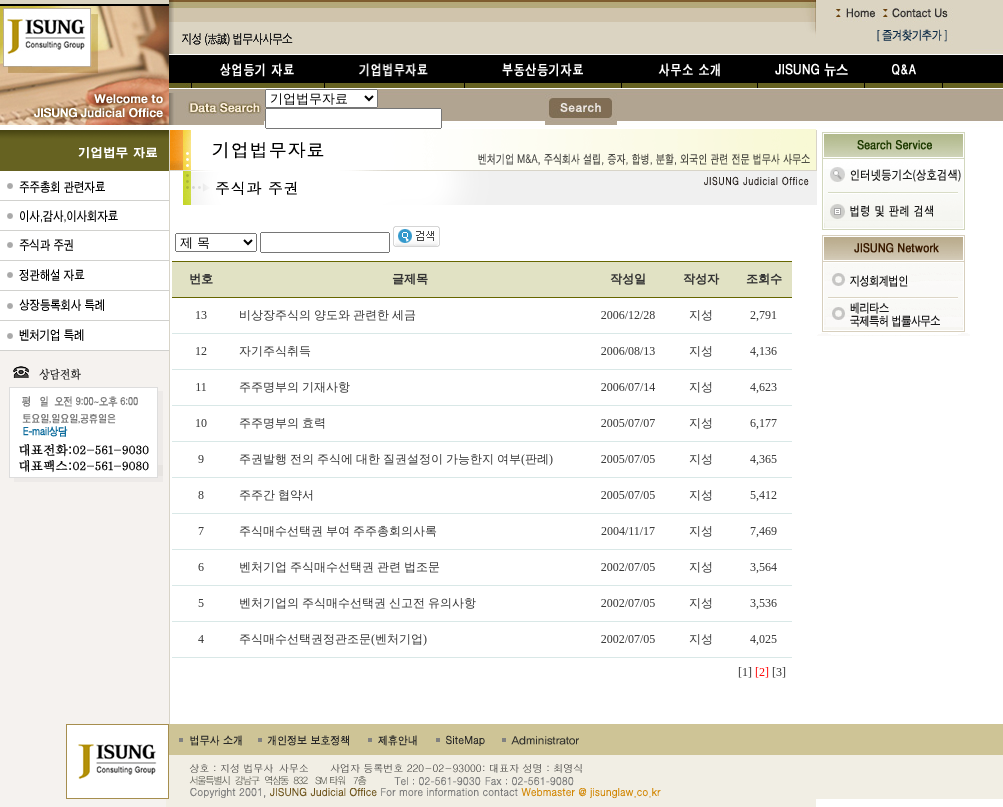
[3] (779, 672)
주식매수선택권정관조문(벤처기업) (333, 639)
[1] (745, 672)
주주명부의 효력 (282, 423)
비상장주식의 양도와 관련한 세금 (327, 315)
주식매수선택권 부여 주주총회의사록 (338, 531)
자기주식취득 (275, 351)
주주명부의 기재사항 (294, 387)
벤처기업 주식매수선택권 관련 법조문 (339, 567)
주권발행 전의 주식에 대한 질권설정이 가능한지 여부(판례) (396, 459)
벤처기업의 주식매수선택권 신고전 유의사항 (357, 603)
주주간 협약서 (276, 495)
